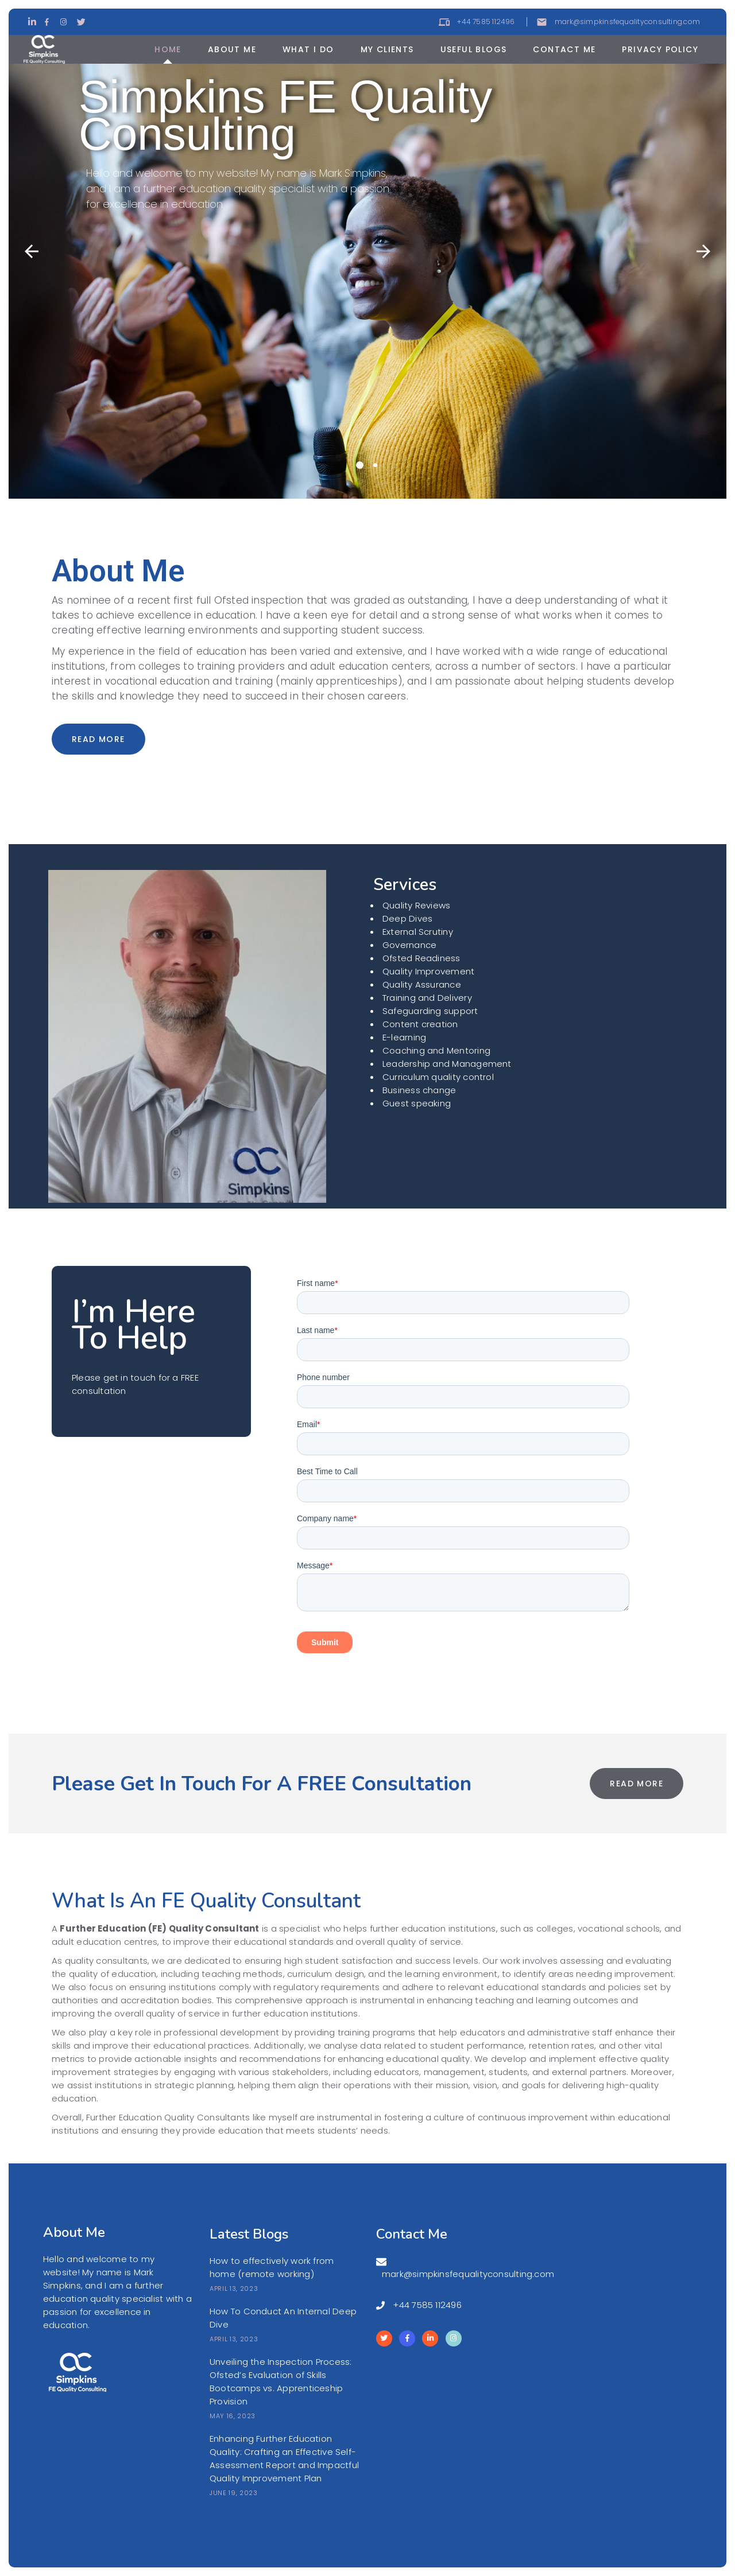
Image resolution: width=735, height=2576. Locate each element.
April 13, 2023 (234, 2288)
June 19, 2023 (234, 2492)
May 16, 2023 (233, 2415)
